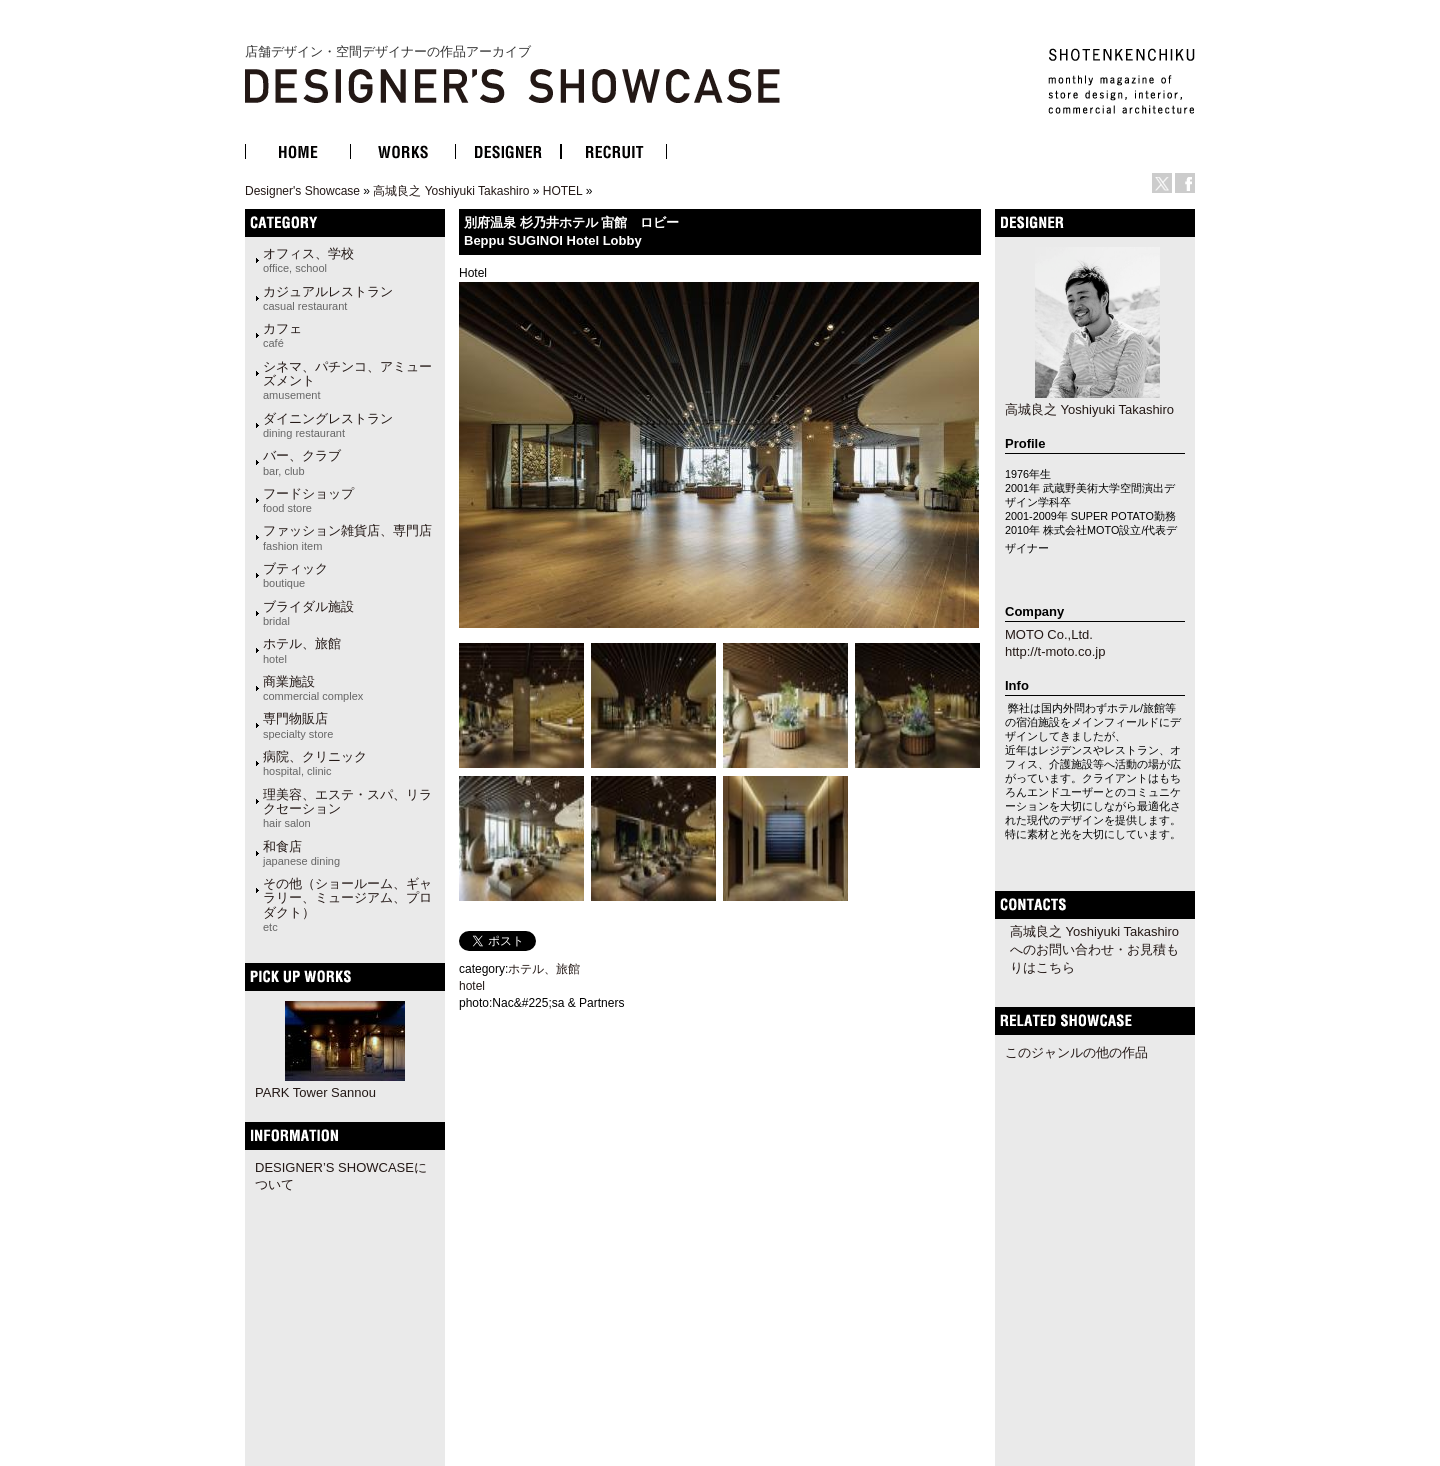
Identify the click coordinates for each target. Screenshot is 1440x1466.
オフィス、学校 (308, 260)
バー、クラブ (302, 462)
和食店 (301, 853)
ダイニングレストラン (328, 425)
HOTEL (563, 191)
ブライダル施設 (308, 613)
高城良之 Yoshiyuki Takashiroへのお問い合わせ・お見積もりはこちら (1094, 949)
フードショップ (308, 500)
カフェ (282, 335)
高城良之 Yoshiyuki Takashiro (451, 191)
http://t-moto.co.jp (1055, 651)
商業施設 (313, 688)
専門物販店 (298, 725)
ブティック (295, 575)
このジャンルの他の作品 (1076, 1052)
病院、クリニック (315, 763)
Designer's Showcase (302, 191)
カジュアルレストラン (328, 298)
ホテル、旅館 (302, 650)
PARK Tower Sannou (315, 1092)
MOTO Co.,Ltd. (1049, 634)
